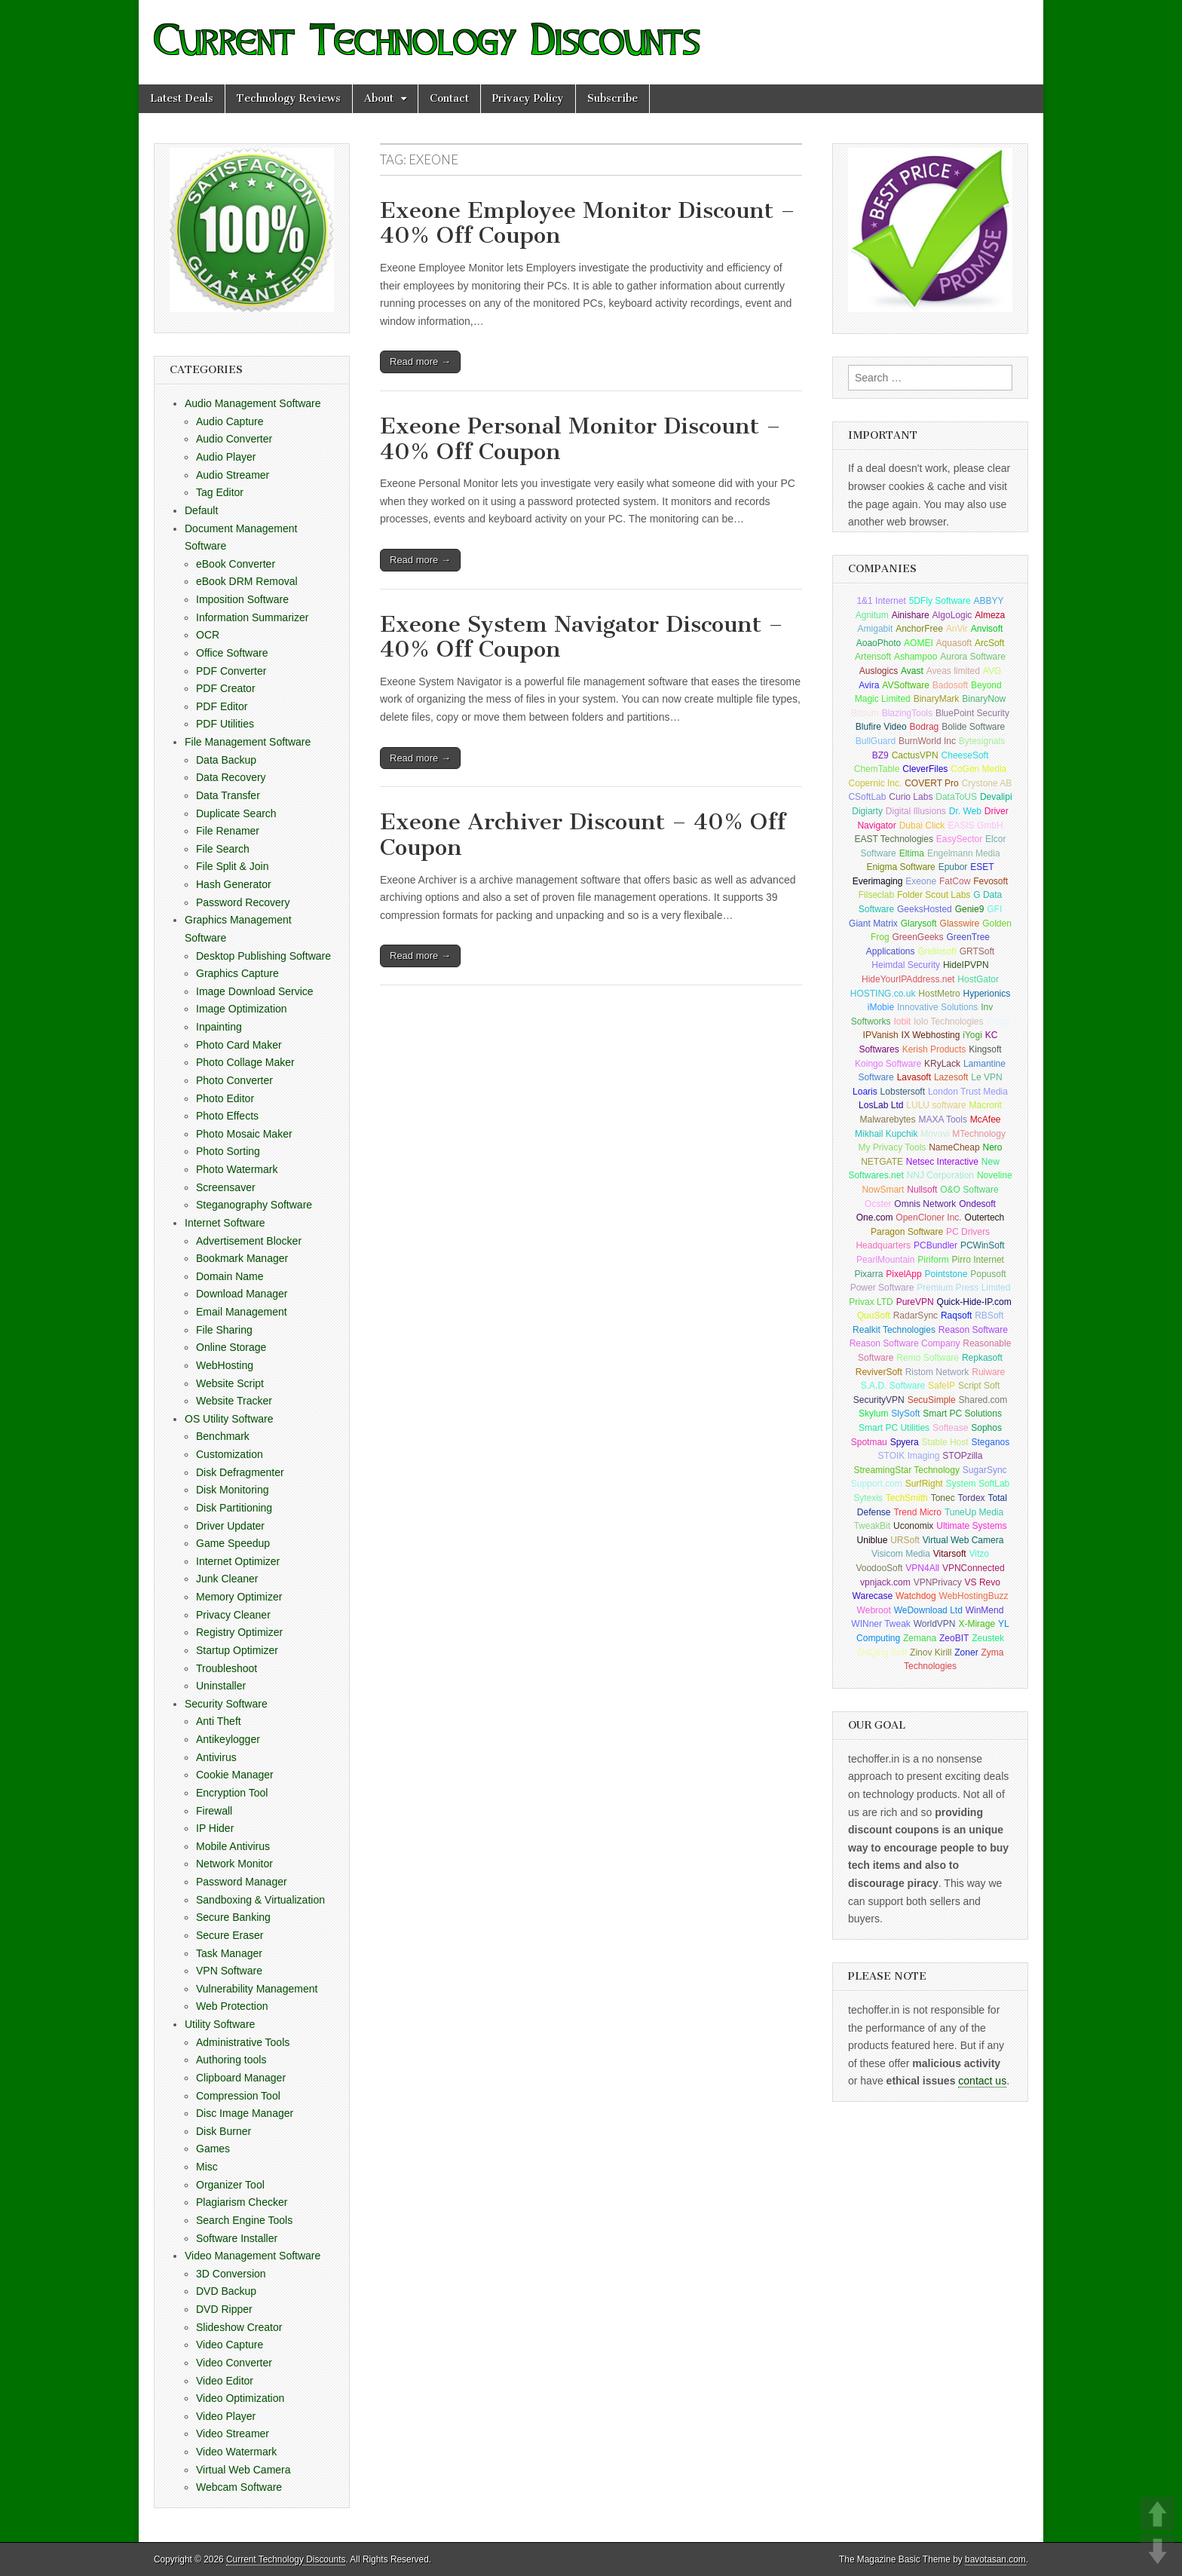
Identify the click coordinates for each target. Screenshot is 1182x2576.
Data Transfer (228, 795)
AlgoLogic (952, 615)
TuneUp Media (974, 1512)
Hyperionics (987, 993)
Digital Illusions (916, 811)
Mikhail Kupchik (886, 1134)
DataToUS (956, 797)
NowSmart (883, 1189)
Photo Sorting (228, 1151)
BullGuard (876, 741)
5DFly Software (940, 601)
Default (201, 510)
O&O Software (969, 1189)
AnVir (957, 628)
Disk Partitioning (234, 1508)
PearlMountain (885, 1259)
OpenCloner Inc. (928, 1217)
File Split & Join (232, 866)
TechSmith (907, 1498)
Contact (449, 98)
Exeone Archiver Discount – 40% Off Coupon (582, 834)
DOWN (1157, 2551)
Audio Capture (230, 421)
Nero (992, 1147)
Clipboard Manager (241, 2078)
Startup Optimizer (237, 1650)
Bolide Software (973, 726)
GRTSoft (977, 951)
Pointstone (946, 1274)
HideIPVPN (966, 965)
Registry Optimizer (239, 1632)
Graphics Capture (237, 973)
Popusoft (988, 1274)
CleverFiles (925, 769)
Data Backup (226, 760)
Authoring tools (231, 2060)
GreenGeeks (918, 937)
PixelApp (903, 1274)
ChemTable (877, 769)
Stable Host (945, 1442)
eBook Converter (235, 564)
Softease (950, 1428)
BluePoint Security (972, 713)
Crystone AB (987, 783)
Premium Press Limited (963, 1287)
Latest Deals (181, 98)
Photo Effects (227, 1116)
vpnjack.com (885, 1582)
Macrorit (985, 1105)
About (378, 98)
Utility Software (220, 2024)
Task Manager (229, 1953)
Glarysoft (919, 923)
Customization (229, 1454)
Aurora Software (973, 656)
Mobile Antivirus (233, 1846)
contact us (982, 2081)
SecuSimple (932, 1400)
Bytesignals (982, 741)
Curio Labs (910, 797)
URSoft (905, 1540)
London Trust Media (968, 1091)
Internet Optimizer (238, 1561)
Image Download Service (255, 991)
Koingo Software (888, 1063)
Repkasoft (982, 1357)
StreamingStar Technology (906, 1470)
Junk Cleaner (227, 1579)
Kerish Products (934, 1049)
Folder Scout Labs (933, 895)
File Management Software (248, 742)
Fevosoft (990, 881)
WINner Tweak (880, 1624)
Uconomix (913, 1526)
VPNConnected (973, 1568)
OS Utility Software (229, 1419)
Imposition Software (242, 599)
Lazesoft (951, 1077)
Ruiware (988, 1372)
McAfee (985, 1119)
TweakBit (871, 1526)
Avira (869, 685)
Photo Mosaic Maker (244, 1134)
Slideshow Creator (239, 2327)
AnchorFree (919, 628)
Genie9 (969, 909)
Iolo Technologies (949, 1021)
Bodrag (924, 726)
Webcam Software (239, 2487)
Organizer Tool (230, 2185)
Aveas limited (953, 671)
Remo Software (927, 1357)
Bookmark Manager (242, 1258)
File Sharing (224, 1330)
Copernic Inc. (875, 783)
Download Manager (241, 1294)
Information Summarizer (252, 617)
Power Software (882, 1287)
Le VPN (986, 1077)
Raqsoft (956, 1315)
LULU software (936, 1105)
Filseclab (876, 895)
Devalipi (996, 797)
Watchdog (916, 1596)
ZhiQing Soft (881, 1652)
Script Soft (979, 1385)
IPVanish (881, 1035)
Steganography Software (254, 1205)
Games (213, 2149)
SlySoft (905, 1413)
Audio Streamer (232, 475)
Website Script (230, 1383)
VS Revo (982, 1582)
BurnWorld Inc (927, 741)
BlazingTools (907, 713)
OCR (207, 635)
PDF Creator (226, 688)
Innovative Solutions (937, 1007)
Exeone (920, 881)
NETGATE (882, 1161)
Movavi (934, 1134)
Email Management (241, 1312)
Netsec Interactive (942, 1161)
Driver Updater (230, 1526)
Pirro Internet (978, 1259)
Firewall (214, 1811)
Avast (912, 671)
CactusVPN (915, 755)
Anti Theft (218, 1721)
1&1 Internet (880, 601)
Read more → (420, 361)
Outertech (985, 1217)
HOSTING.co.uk (883, 993)
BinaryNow (984, 699)
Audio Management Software (253, 403)
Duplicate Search (236, 813)
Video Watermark (236, 2452)
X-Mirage (976, 1624)
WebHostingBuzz (974, 1596)
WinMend (985, 1610)
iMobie (881, 1007)
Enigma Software (900, 867)
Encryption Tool (232, 1793)
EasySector (959, 839)
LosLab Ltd (881, 1105)
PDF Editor (221, 706)
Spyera (904, 1442)
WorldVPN (935, 1624)
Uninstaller (221, 1686)
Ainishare (910, 615)
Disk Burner (223, 2131)
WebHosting (224, 1365)
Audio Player (226, 457)
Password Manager (241, 1882)
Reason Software (973, 1330)
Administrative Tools (242, 2042)
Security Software (226, 1704)
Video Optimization (240, 2398)
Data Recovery (231, 777)
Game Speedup (233, 1543)
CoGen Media (978, 769)
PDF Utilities (225, 724)
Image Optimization (241, 1009)
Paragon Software (907, 1232)
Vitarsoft (949, 1553)
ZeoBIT (954, 1638)
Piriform (932, 1259)
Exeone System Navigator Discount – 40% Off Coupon (581, 637)
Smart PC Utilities (894, 1428)
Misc (207, 2167)
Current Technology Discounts (285, 2559)
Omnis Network (925, 1204)
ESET (982, 867)
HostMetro (939, 993)
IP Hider (215, 1828)
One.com (874, 1217)
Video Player (226, 2416)
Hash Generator (233, 884)
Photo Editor (225, 1098)
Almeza (990, 615)
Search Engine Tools (244, 2220)
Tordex (971, 1498)
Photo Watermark (236, 1169)
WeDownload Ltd (928, 1610)
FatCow (954, 881)
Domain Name (229, 1276)
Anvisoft (987, 628)
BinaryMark (937, 699)
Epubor (953, 867)
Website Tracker (234, 1401)
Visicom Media (900, 1553)
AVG (992, 671)
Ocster (878, 1204)
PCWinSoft (982, 1245)
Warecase (873, 1596)
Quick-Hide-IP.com (974, 1302)
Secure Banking (233, 1917)
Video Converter (234, 2363)
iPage (997, 1021)
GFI (994, 909)
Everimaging (878, 881)
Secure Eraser (229, 1935)
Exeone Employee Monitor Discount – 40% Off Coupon (587, 223)
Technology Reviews (289, 98)
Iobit (902, 1021)
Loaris (865, 1091)
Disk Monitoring (232, 1490)
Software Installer (236, 2238)
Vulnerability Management (256, 1989)
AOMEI (918, 643)
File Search (223, 849)
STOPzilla (962, 1455)
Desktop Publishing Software (263, 956)
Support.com (876, 1483)
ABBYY (989, 601)
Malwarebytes (888, 1119)
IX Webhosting (931, 1035)
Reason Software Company (905, 1343)
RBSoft (989, 1315)
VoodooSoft (879, 1568)
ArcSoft (989, 643)
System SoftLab (978, 1483)
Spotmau (869, 1442)
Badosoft (950, 685)
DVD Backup (226, 2291)
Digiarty (867, 811)
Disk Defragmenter (240, 1472)
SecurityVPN (879, 1400)
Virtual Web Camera (243, 2470)
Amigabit (875, 628)
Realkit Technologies (894, 1330)
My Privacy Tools (892, 1147)
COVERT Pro (932, 783)
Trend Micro (917, 1512)
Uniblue (872, 1540)
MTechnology (979, 1134)
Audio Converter (234, 439)
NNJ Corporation (940, 1175)
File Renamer (227, 831)
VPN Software (229, 1971)
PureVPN (915, 1302)
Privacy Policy (528, 98)
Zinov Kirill (930, 1652)
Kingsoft (985, 1049)
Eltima (911, 853)
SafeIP (941, 1385)
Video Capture (229, 2345)
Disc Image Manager (244, 2113)
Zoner (966, 1652)
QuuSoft (873, 1315)
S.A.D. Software (893, 1385)
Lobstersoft (902, 1091)
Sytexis (868, 1498)
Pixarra (868, 1274)
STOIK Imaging (909, 1455)
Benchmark (223, 1436)
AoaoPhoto (878, 643)
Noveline (994, 1175)
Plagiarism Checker (241, 2202)
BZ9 (880, 755)
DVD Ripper (224, 2309)
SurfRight (924, 1483)
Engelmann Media (963, 853)
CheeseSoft (965, 755)
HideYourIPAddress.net (908, 979)
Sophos (986, 1428)
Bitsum (865, 713)
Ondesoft (977, 1204)
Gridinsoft (936, 951)
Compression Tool (238, 2096)
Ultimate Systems (971, 1526)
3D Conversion (231, 2274)
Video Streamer (232, 2433)
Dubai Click (922, 825)
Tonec (943, 1498)
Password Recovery (243, 902)
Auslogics (878, 671)
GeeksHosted (924, 909)
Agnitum (872, 615)
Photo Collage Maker (245, 1062)
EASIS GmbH (975, 825)
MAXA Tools (942, 1119)
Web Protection (232, 2006)
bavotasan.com (995, 2559)
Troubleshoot (226, 1668)
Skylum (873, 1413)
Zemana (919, 1638)
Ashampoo (915, 656)
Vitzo (978, 1553)
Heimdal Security (905, 965)
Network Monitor (234, 1864)
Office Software (232, 653)
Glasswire (960, 923)
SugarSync (985, 1470)
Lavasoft (914, 1077)
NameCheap (954, 1147)
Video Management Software (252, 2256)
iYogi (972, 1035)
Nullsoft (922, 1189)
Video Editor (224, 2381)
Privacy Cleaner (233, 1615)
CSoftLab (867, 797)
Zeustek (988, 1638)
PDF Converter (231, 671)
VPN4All (922, 1568)
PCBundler (935, 1245)
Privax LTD (871, 1302)
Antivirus (216, 1757)
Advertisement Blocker (249, 1241)
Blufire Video (881, 726)
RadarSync (915, 1315)
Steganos (991, 1442)
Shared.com (983, 1400)
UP (1157, 2514)
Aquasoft (954, 643)
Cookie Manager (235, 1775)
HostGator (978, 979)
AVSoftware (905, 685)
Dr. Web (965, 811)
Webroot (874, 1610)
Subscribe (612, 98)
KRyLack (942, 1063)
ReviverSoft (879, 1372)
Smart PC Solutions (962, 1413)
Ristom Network (937, 1372)
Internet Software (225, 1223)
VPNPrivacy (938, 1582)
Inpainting (219, 1027)
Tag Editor (219, 492)
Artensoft (873, 656)
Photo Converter (234, 1080)
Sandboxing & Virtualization (260, 1900)
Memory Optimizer (239, 1597)
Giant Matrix (873, 923)
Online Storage (231, 1347)
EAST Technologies (894, 839)
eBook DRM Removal (247, 581)
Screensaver (226, 1187)
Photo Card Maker (239, 1045)
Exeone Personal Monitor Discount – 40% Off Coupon (580, 438)
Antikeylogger (228, 1739)
